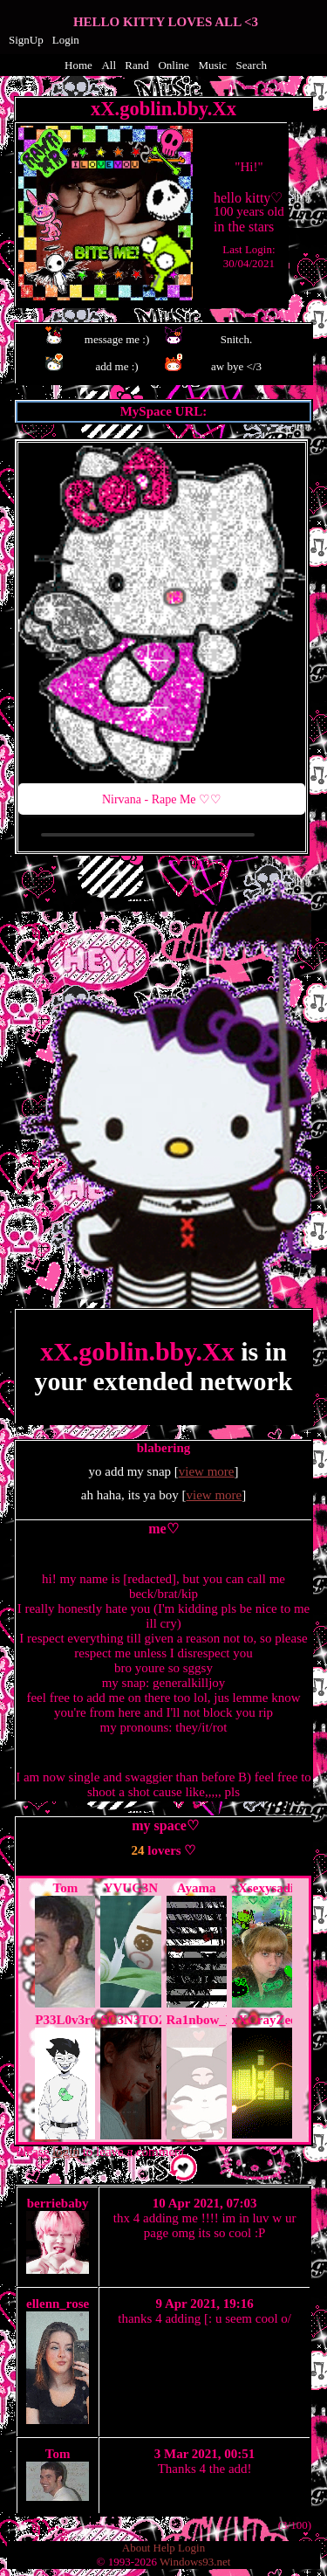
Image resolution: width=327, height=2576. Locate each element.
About (136, 2547)
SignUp (26, 39)
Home (78, 65)
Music (212, 65)
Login (65, 39)
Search (251, 65)
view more (207, 1471)
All (110, 65)
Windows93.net (195, 2561)
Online (173, 65)
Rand (136, 65)
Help (164, 2547)
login (65, 2152)
